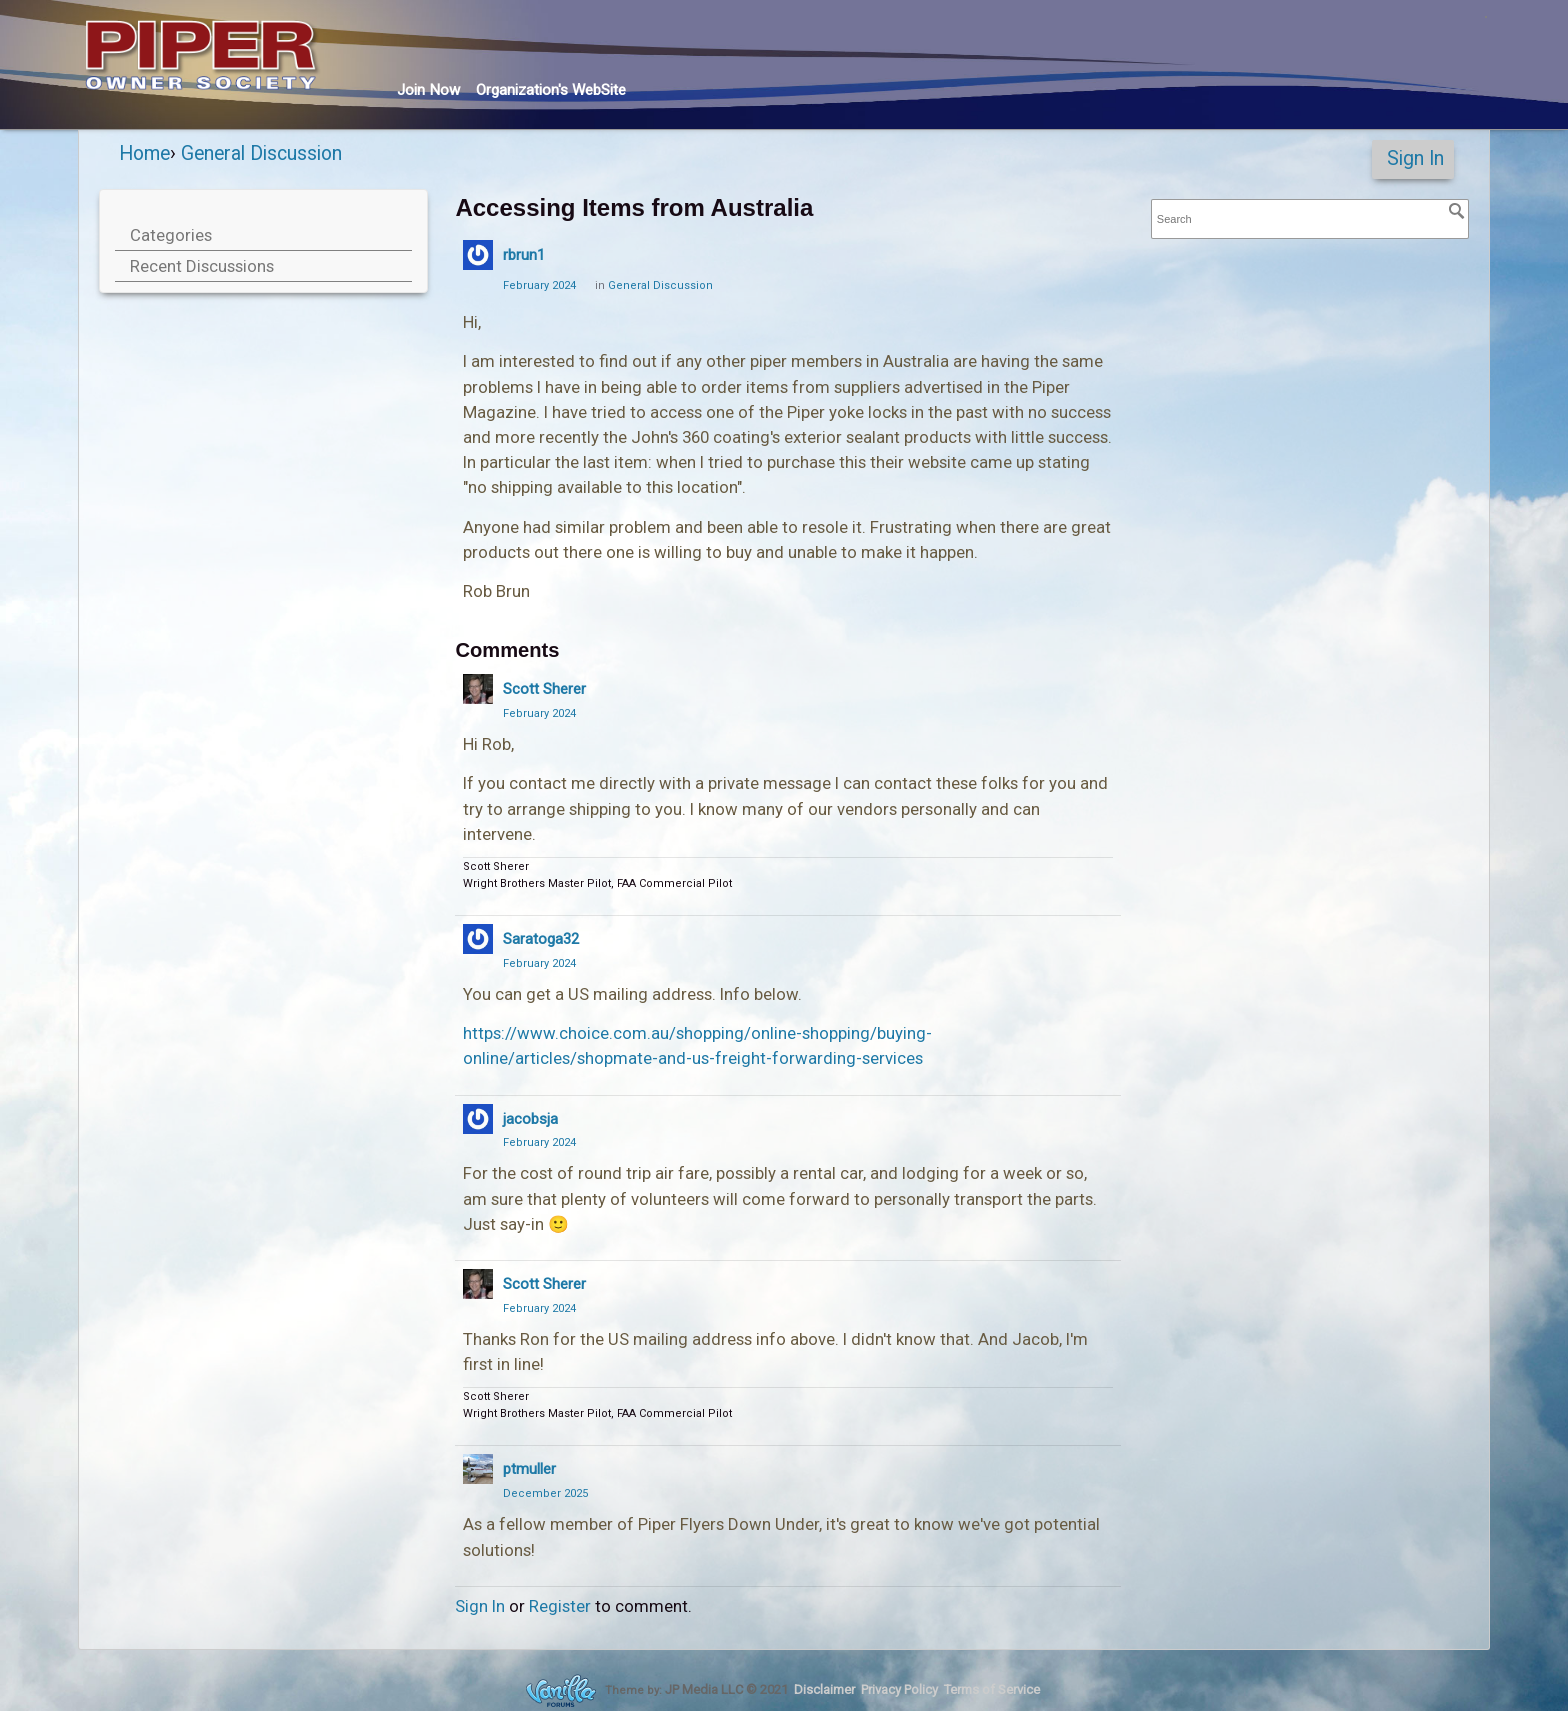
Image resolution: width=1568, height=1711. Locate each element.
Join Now (428, 90)
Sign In (1415, 158)
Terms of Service (992, 1689)
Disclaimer (824, 1689)
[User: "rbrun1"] (478, 255)
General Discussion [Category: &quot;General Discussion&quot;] (660, 285)
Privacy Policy (899, 1689)
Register (560, 1606)
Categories (171, 235)
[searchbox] (1310, 219)
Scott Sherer (544, 689)
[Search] (1457, 211)
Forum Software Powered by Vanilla (561, 1690)
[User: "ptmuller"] (478, 1469)
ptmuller (529, 1469)
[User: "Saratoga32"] (478, 939)
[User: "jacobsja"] (478, 1119)
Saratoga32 (541, 939)
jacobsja (530, 1119)
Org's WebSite (551, 90)
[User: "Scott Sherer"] (478, 689)
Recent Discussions (202, 266)
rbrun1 (524, 255)
